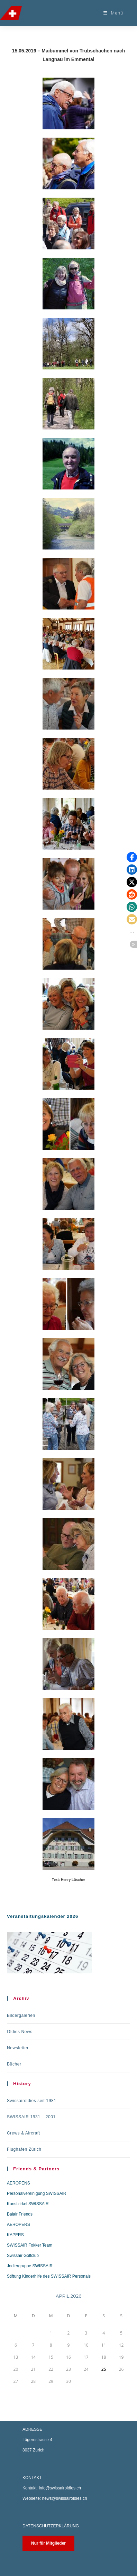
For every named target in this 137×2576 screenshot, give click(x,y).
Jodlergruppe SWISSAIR (30, 2265)
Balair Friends (20, 2214)
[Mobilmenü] (113, 13)
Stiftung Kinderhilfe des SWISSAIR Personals (49, 2276)
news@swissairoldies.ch (64, 2498)
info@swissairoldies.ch (60, 2488)
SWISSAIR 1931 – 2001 (31, 2116)
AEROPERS (18, 2224)
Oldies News (20, 2031)
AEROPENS (18, 2183)
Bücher (14, 2064)
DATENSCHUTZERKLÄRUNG (50, 2526)
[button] (132, 857)
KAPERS (15, 2234)
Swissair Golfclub (23, 2255)
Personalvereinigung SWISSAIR (36, 2193)
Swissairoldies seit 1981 (31, 2100)
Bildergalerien (21, 2015)
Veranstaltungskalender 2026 (42, 1916)
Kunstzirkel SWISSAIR (28, 2203)
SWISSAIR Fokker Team (29, 2245)
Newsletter (18, 2047)
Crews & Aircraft (23, 2133)
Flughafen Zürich (24, 2149)
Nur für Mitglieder (48, 2543)
